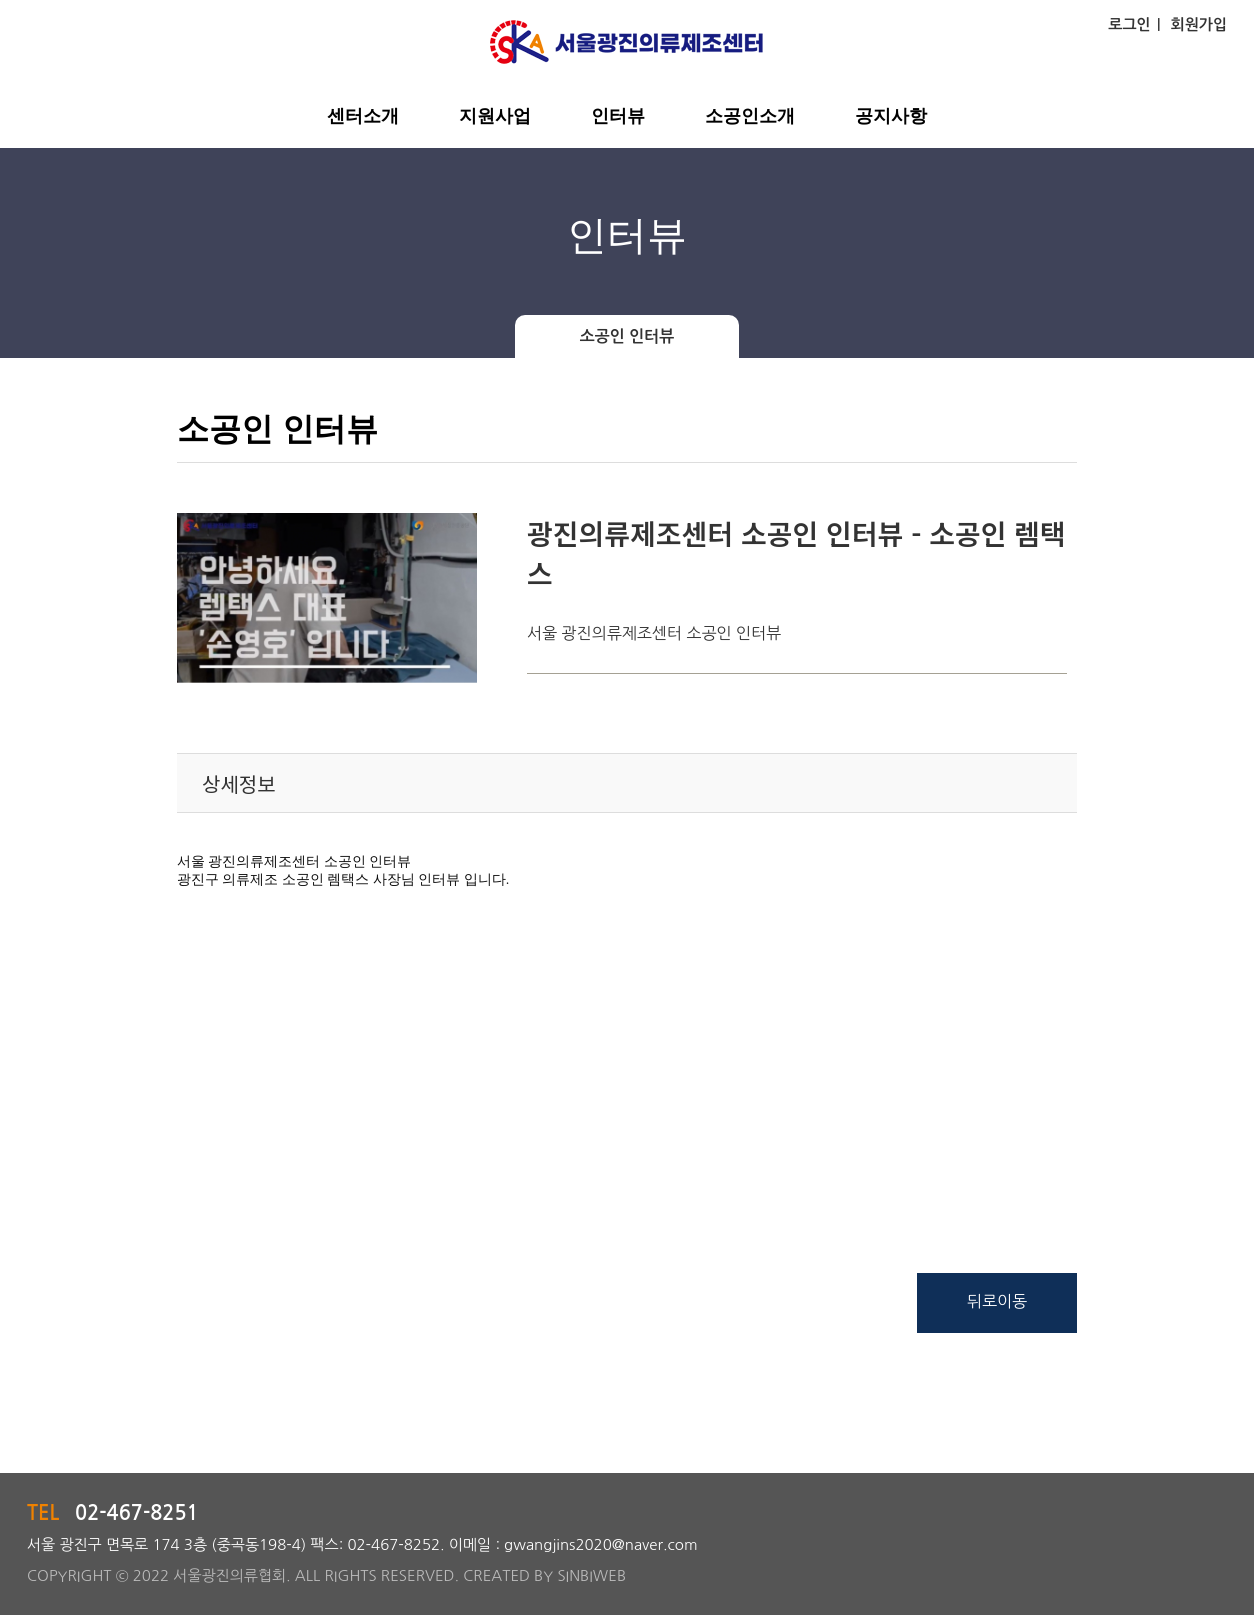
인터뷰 (618, 116)
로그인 (1129, 24)
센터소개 (363, 116)
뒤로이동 (997, 1301)
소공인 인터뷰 (627, 336)
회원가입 (1199, 24)
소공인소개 (750, 116)
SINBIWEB (591, 1575)
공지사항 (891, 116)
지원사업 (495, 116)
